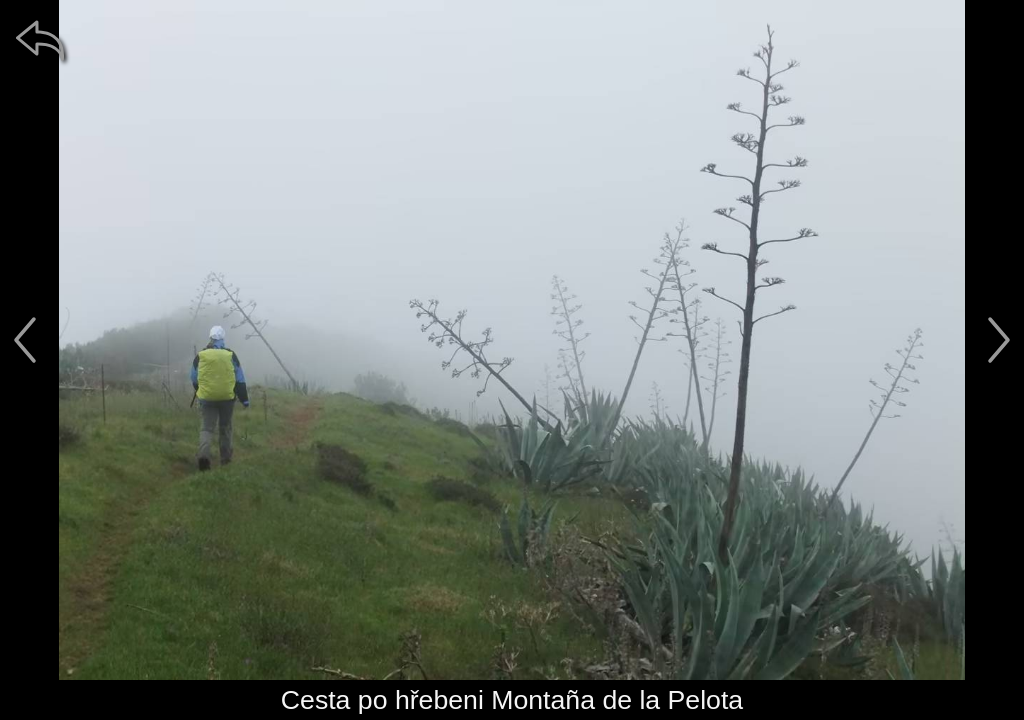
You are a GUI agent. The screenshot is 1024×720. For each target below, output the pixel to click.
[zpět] (40, 40)
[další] (999, 340)
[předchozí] (25, 340)
